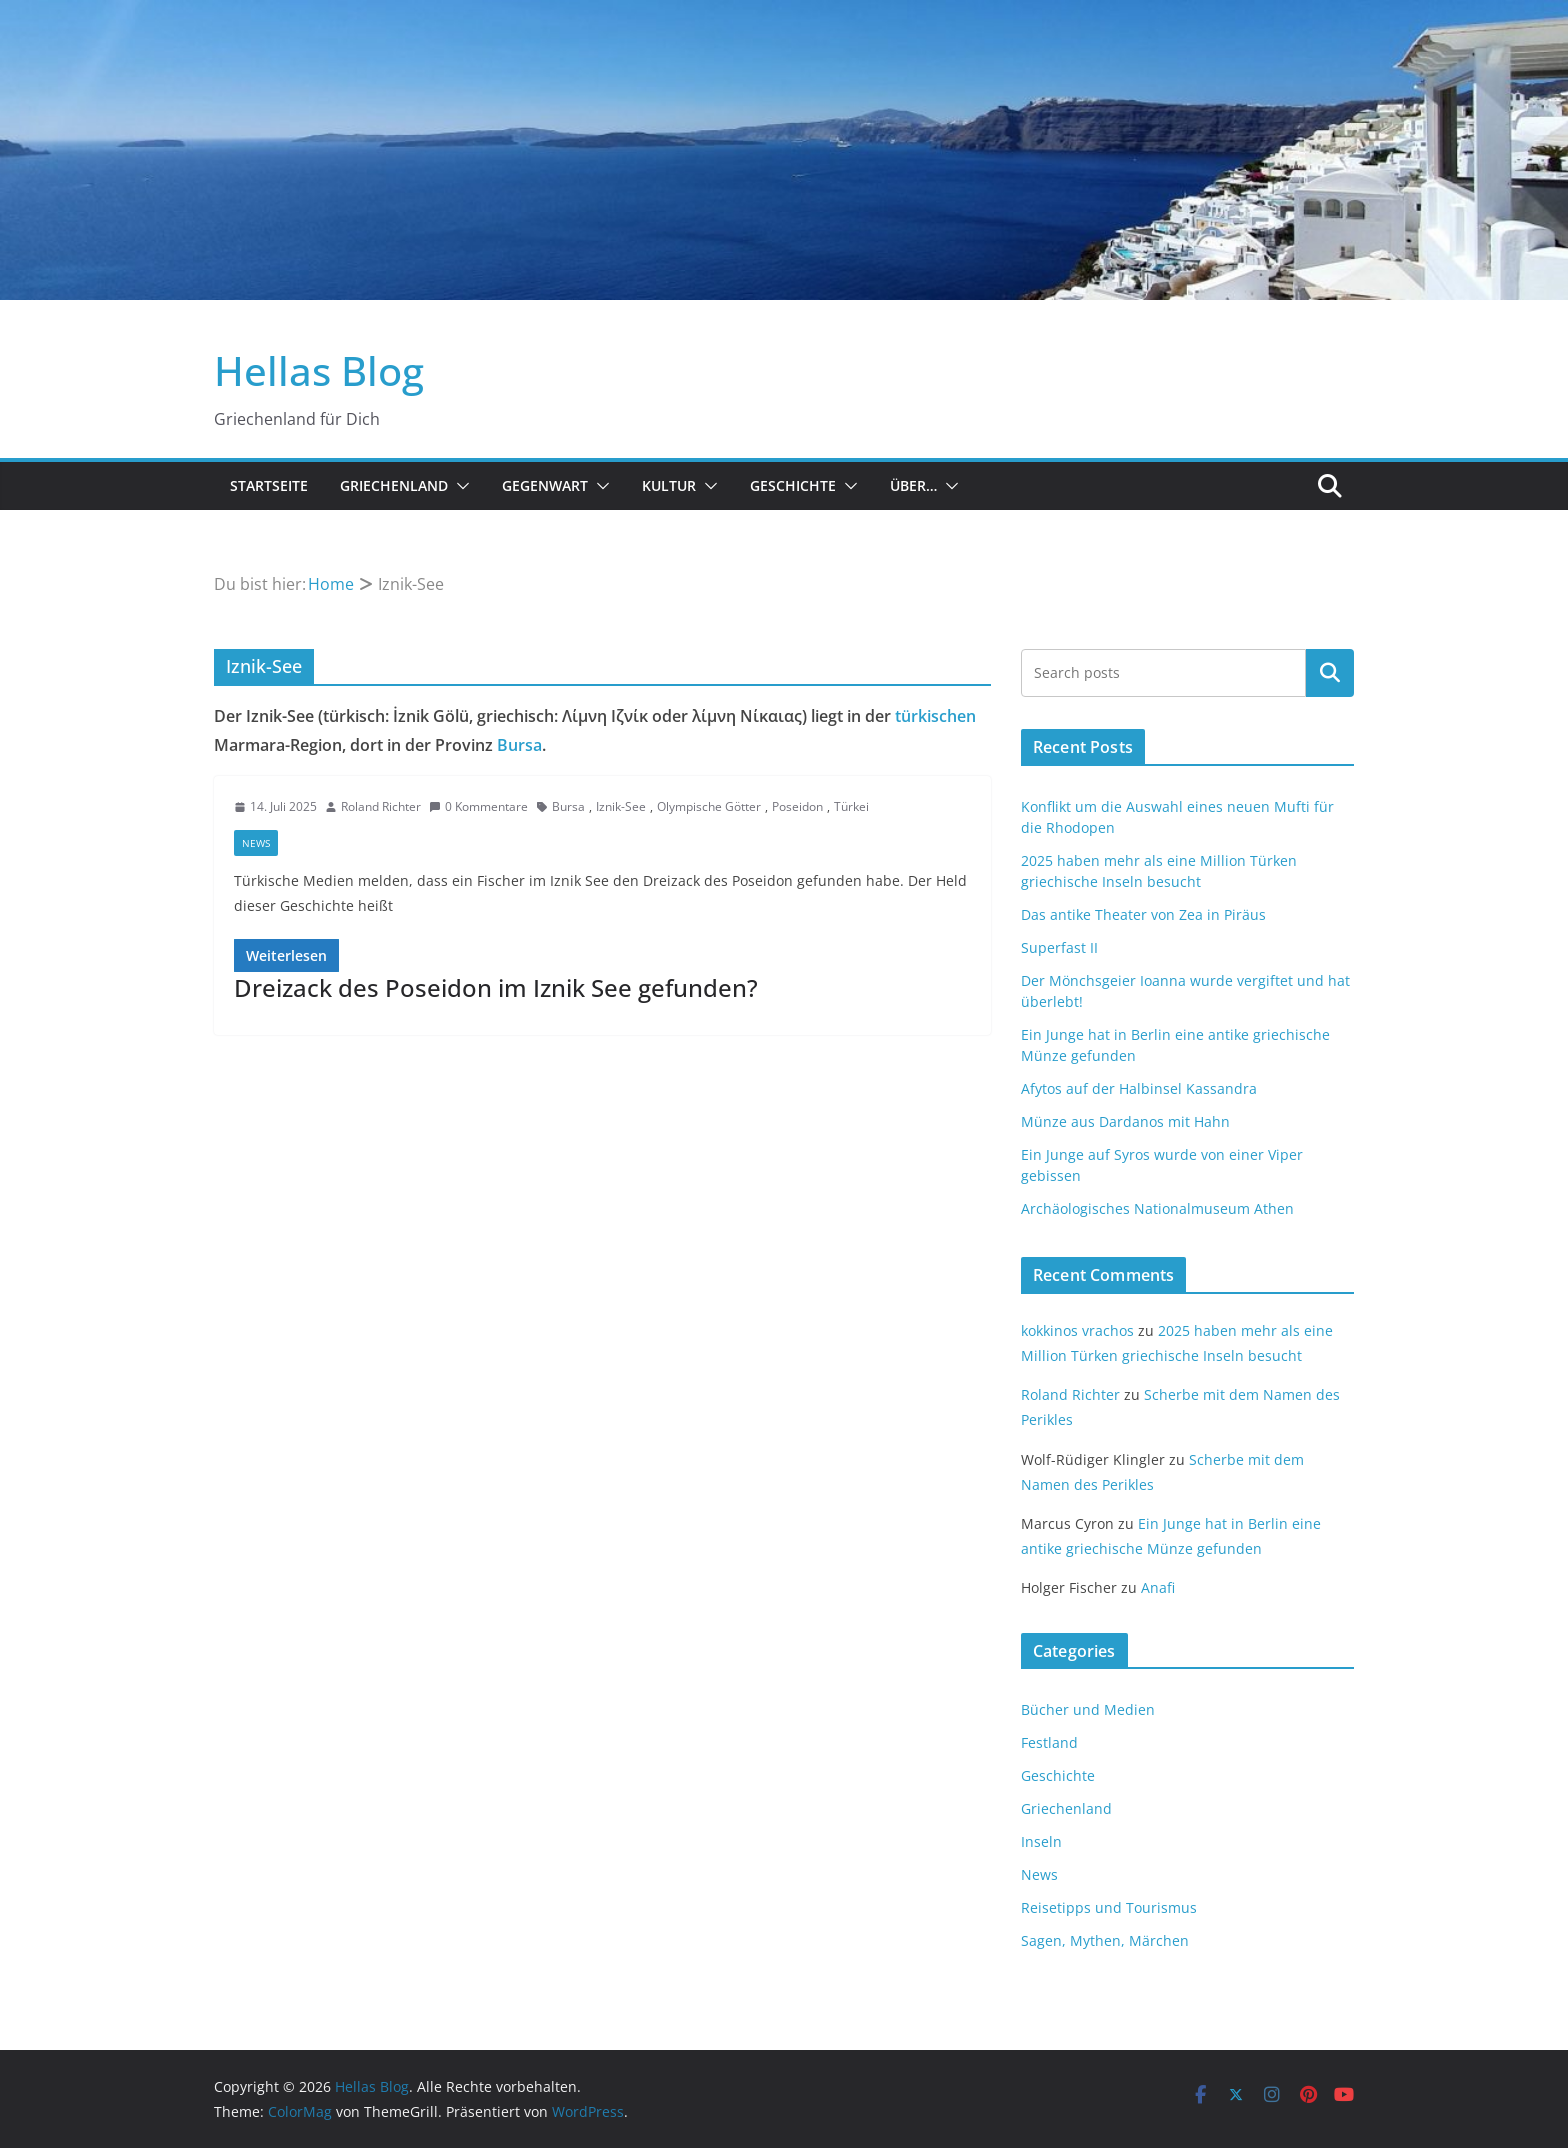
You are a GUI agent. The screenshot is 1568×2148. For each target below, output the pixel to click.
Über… (913, 485)
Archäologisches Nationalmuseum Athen (1157, 1208)
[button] (459, 486)
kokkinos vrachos (1077, 1330)
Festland (1049, 1742)
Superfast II (1059, 947)
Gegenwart (545, 485)
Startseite (269, 485)
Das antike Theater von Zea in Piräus (1143, 914)
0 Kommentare (478, 806)
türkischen (935, 716)
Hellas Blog (319, 370)
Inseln (1041, 1841)
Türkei (851, 806)
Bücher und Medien (1088, 1709)
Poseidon (797, 806)
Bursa (519, 745)
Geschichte (793, 485)
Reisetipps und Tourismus (1109, 1907)
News (256, 843)
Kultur (669, 485)
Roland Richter (381, 806)
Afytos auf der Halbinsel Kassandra (1139, 1088)
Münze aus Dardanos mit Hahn (1125, 1121)
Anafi (1158, 1587)
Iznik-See (621, 806)
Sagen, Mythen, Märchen (1105, 1940)
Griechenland (394, 485)
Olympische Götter (709, 806)
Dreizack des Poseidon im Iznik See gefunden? (496, 987)
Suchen (1330, 673)
